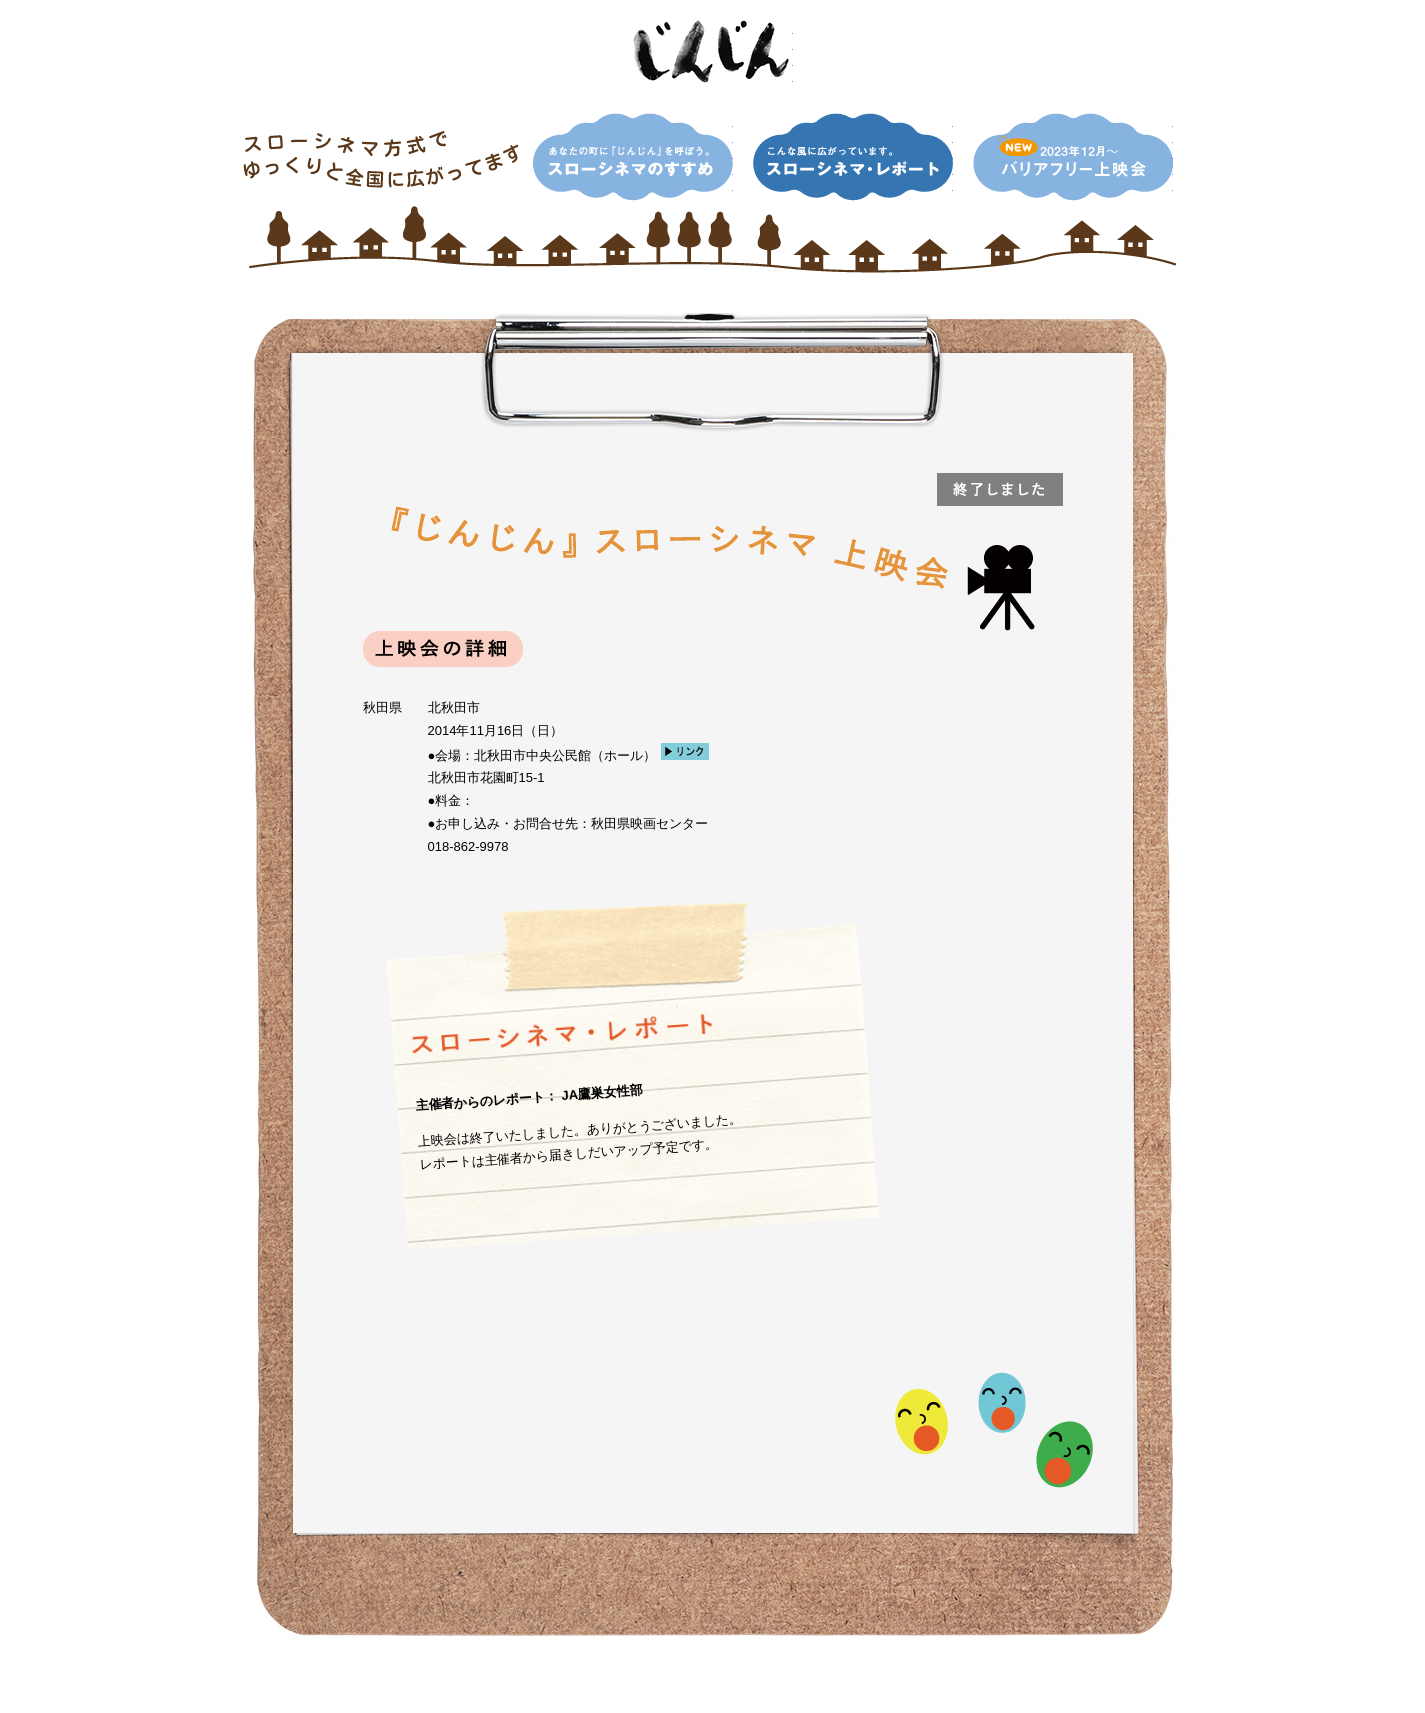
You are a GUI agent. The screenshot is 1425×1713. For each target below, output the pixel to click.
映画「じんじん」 (713, 51)
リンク (685, 751)
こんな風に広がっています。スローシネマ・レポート (853, 157)
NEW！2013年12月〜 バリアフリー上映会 (1073, 157)
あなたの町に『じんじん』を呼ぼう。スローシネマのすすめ (633, 157)
